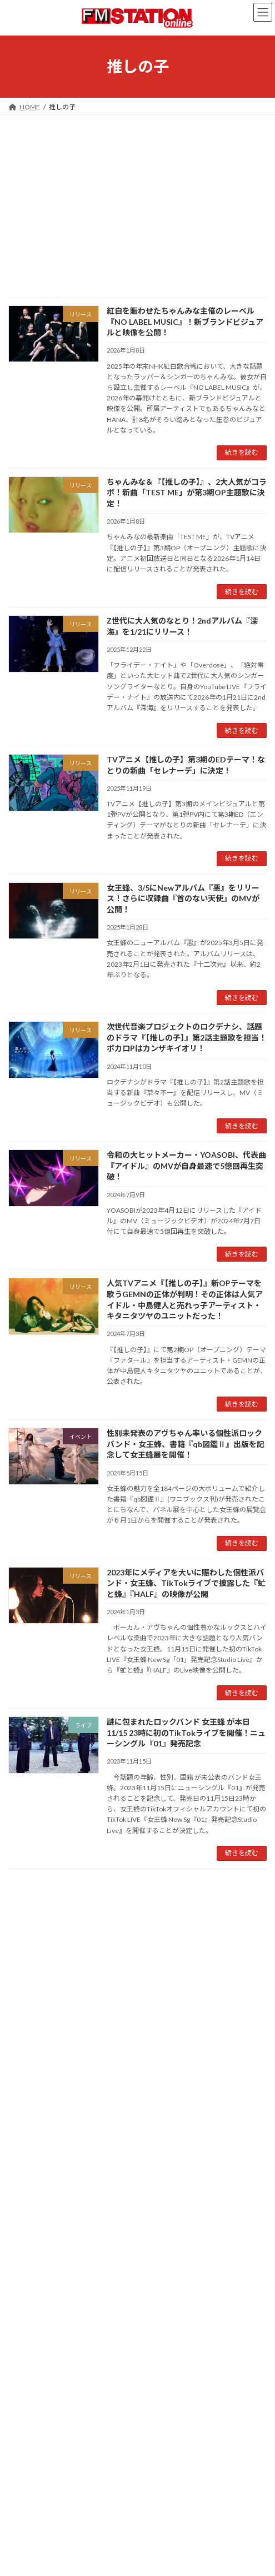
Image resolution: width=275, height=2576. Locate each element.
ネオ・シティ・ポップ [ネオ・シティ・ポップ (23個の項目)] (199, 1998)
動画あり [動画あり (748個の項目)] (187, 2012)
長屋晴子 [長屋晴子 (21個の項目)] (189, 2029)
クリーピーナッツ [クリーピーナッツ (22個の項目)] (172, 1983)
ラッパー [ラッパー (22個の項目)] (105, 2016)
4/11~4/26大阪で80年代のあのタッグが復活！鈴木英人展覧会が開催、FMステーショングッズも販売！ (186, 2533)
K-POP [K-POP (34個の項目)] (165, 1942)
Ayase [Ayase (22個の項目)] (88, 1927)
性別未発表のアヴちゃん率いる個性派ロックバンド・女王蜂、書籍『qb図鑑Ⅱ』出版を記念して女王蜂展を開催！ (185, 1443)
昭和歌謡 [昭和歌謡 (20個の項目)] (119, 2029)
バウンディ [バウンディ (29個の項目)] (26, 2016)
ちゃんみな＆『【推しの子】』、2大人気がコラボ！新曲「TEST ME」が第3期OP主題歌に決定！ (187, 492)
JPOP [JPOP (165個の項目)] (135, 1941)
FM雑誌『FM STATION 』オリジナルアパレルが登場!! (123, 2230)
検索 (224, 1895)
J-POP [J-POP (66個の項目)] (70, 1941)
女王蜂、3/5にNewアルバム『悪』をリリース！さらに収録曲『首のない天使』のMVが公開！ (183, 898)
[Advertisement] (137, 198)
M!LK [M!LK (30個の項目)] (221, 1942)
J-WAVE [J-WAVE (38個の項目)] (102, 1942)
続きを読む (241, 452)
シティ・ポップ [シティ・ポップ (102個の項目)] (45, 1997)
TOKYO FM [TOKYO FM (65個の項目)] (232, 1955)
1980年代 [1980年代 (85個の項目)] (54, 1926)
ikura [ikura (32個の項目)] (45, 1942)
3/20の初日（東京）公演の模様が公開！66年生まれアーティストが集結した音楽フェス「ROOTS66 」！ (185, 2460)
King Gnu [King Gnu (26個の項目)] (195, 1943)
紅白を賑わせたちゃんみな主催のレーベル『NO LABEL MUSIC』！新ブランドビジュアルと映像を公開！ (185, 321)
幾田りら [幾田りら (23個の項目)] (90, 2029)
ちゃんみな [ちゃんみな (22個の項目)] (173, 1970)
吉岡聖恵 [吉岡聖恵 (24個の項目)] (237, 2016)
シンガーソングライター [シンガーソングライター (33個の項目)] (125, 1998)
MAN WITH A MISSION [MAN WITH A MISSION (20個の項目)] (39, 1956)
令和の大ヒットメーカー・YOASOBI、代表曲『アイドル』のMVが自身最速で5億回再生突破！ (186, 1165)
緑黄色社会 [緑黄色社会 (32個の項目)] (154, 2029)
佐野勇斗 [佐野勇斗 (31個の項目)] (136, 2015)
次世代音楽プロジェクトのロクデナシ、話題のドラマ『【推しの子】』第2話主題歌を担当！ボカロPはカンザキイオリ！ (187, 1037)
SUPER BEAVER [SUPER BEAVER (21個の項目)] (118, 1956)
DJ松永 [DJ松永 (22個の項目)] (244, 1927)
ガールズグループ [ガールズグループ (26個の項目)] (219, 1970)
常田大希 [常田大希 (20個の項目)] (61, 2029)
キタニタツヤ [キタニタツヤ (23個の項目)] (90, 1983)
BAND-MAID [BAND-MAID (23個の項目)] (120, 1927)
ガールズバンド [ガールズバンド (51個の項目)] (37, 1983)
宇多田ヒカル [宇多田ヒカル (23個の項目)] (26, 2029)
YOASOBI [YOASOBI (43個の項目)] (57, 1969)
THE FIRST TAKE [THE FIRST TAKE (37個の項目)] (174, 1955)
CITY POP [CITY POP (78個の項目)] (165, 1926)
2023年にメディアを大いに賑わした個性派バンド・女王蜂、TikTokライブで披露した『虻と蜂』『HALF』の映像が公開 (186, 1583)
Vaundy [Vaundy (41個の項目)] (21, 1969)
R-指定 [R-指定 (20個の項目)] (83, 1956)
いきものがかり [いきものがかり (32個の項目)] (128, 1969)
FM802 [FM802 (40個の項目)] (20, 1942)
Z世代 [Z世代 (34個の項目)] (89, 1969)
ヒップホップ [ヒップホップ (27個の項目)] (68, 2016)
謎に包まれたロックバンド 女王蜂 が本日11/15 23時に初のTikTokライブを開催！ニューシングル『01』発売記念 (186, 1732)
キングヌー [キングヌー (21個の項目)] (128, 1983)
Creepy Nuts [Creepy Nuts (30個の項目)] (211, 1927)
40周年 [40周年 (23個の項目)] (18, 1927)
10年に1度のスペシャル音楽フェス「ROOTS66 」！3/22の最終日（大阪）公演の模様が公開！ (184, 2387)
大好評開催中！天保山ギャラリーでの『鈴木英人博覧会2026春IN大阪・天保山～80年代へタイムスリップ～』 (186, 2315)
